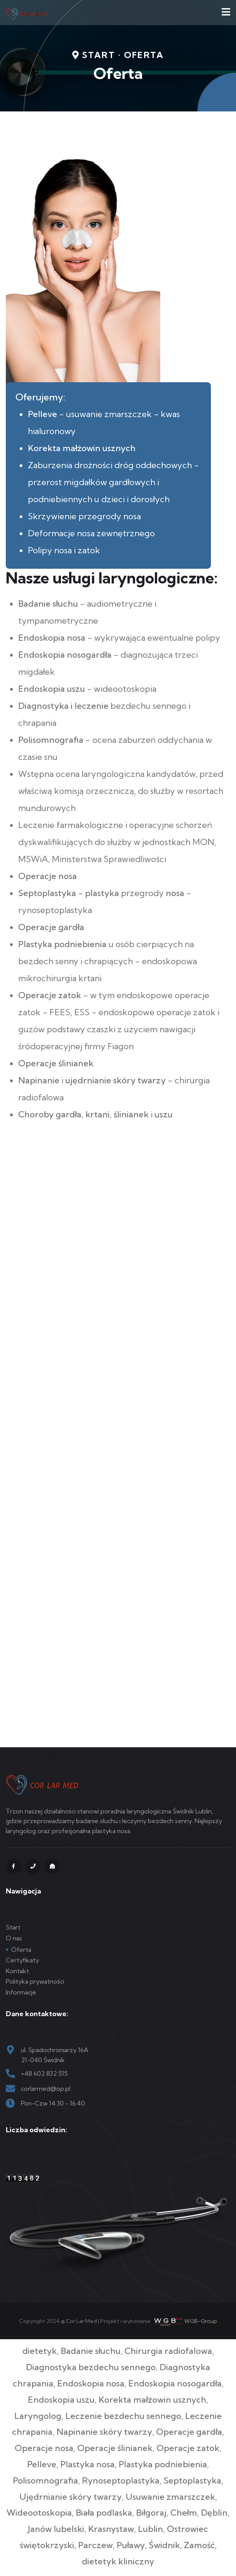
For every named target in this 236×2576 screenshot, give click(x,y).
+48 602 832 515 (44, 2073)
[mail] (52, 1866)
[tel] (33, 1866)
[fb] (13, 1866)
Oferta (21, 1949)
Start (13, 1927)
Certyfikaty (22, 1960)
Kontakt (17, 1971)
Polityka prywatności (35, 1981)
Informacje (21, 1992)
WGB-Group (200, 2321)
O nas (14, 1938)
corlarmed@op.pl (45, 2088)
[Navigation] (226, 12)
